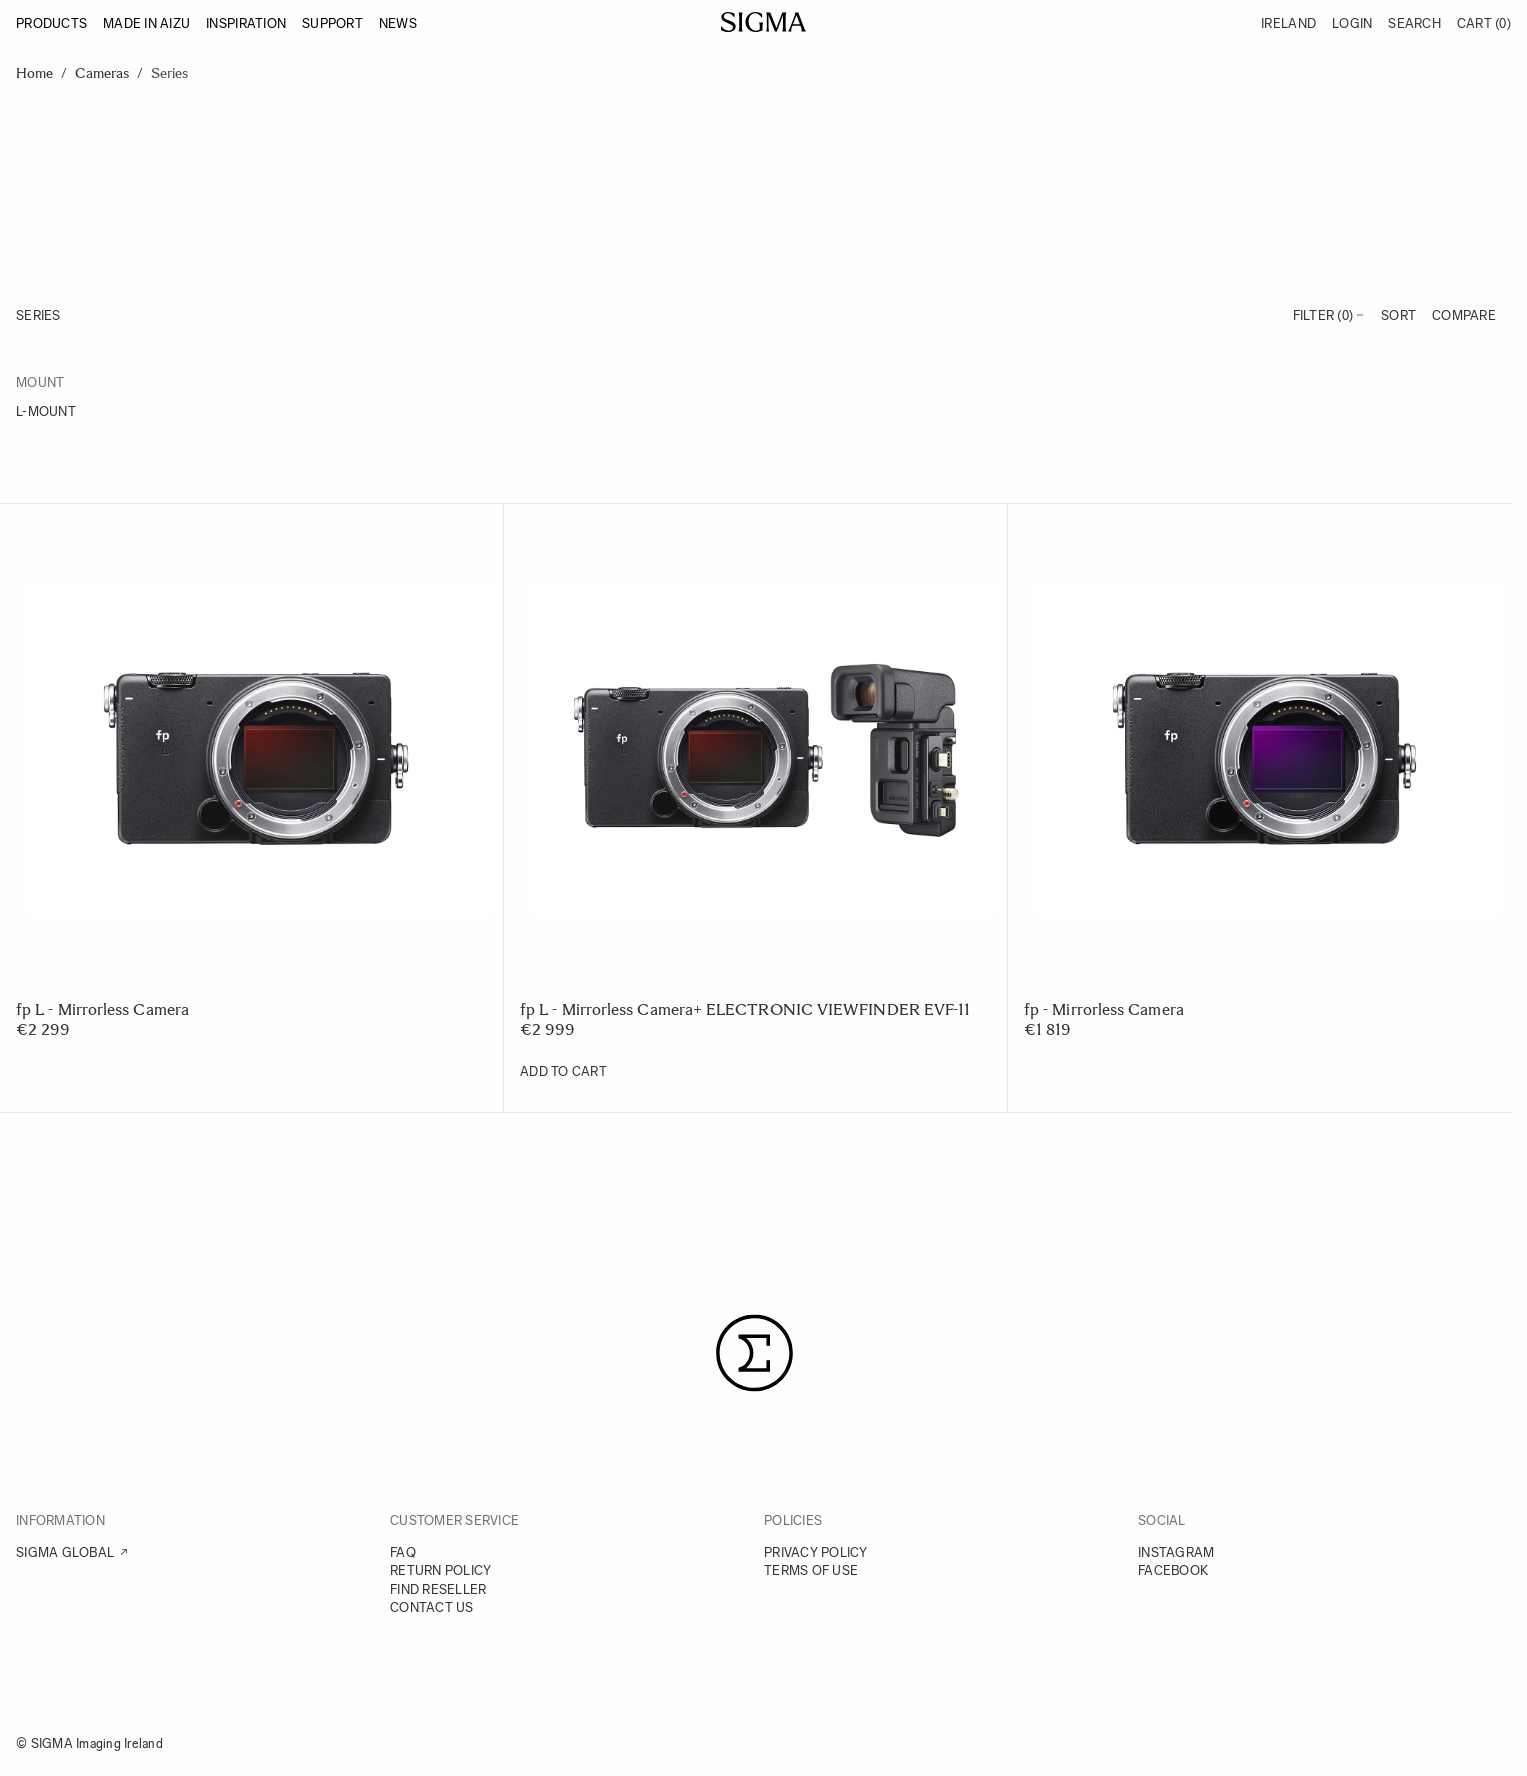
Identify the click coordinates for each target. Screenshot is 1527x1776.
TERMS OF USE (811, 1570)
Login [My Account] (1352, 23)
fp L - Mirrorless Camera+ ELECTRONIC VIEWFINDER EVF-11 (745, 1009)
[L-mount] (132, 413)
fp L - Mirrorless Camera (102, 1009)
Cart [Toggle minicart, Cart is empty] (1484, 23)
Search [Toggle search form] (1414, 23)
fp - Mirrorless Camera (1104, 1009)
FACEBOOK (1173, 1570)
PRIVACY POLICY (816, 1552)
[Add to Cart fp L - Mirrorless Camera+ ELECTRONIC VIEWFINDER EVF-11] (563, 1072)
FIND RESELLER (438, 1589)
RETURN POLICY (440, 1570)
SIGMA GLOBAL (65, 1552)
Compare (1464, 315)
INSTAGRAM (1176, 1552)
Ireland (1288, 23)
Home (34, 73)
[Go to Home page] (763, 22)
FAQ (403, 1552)
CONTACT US (432, 1607)
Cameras (102, 73)
